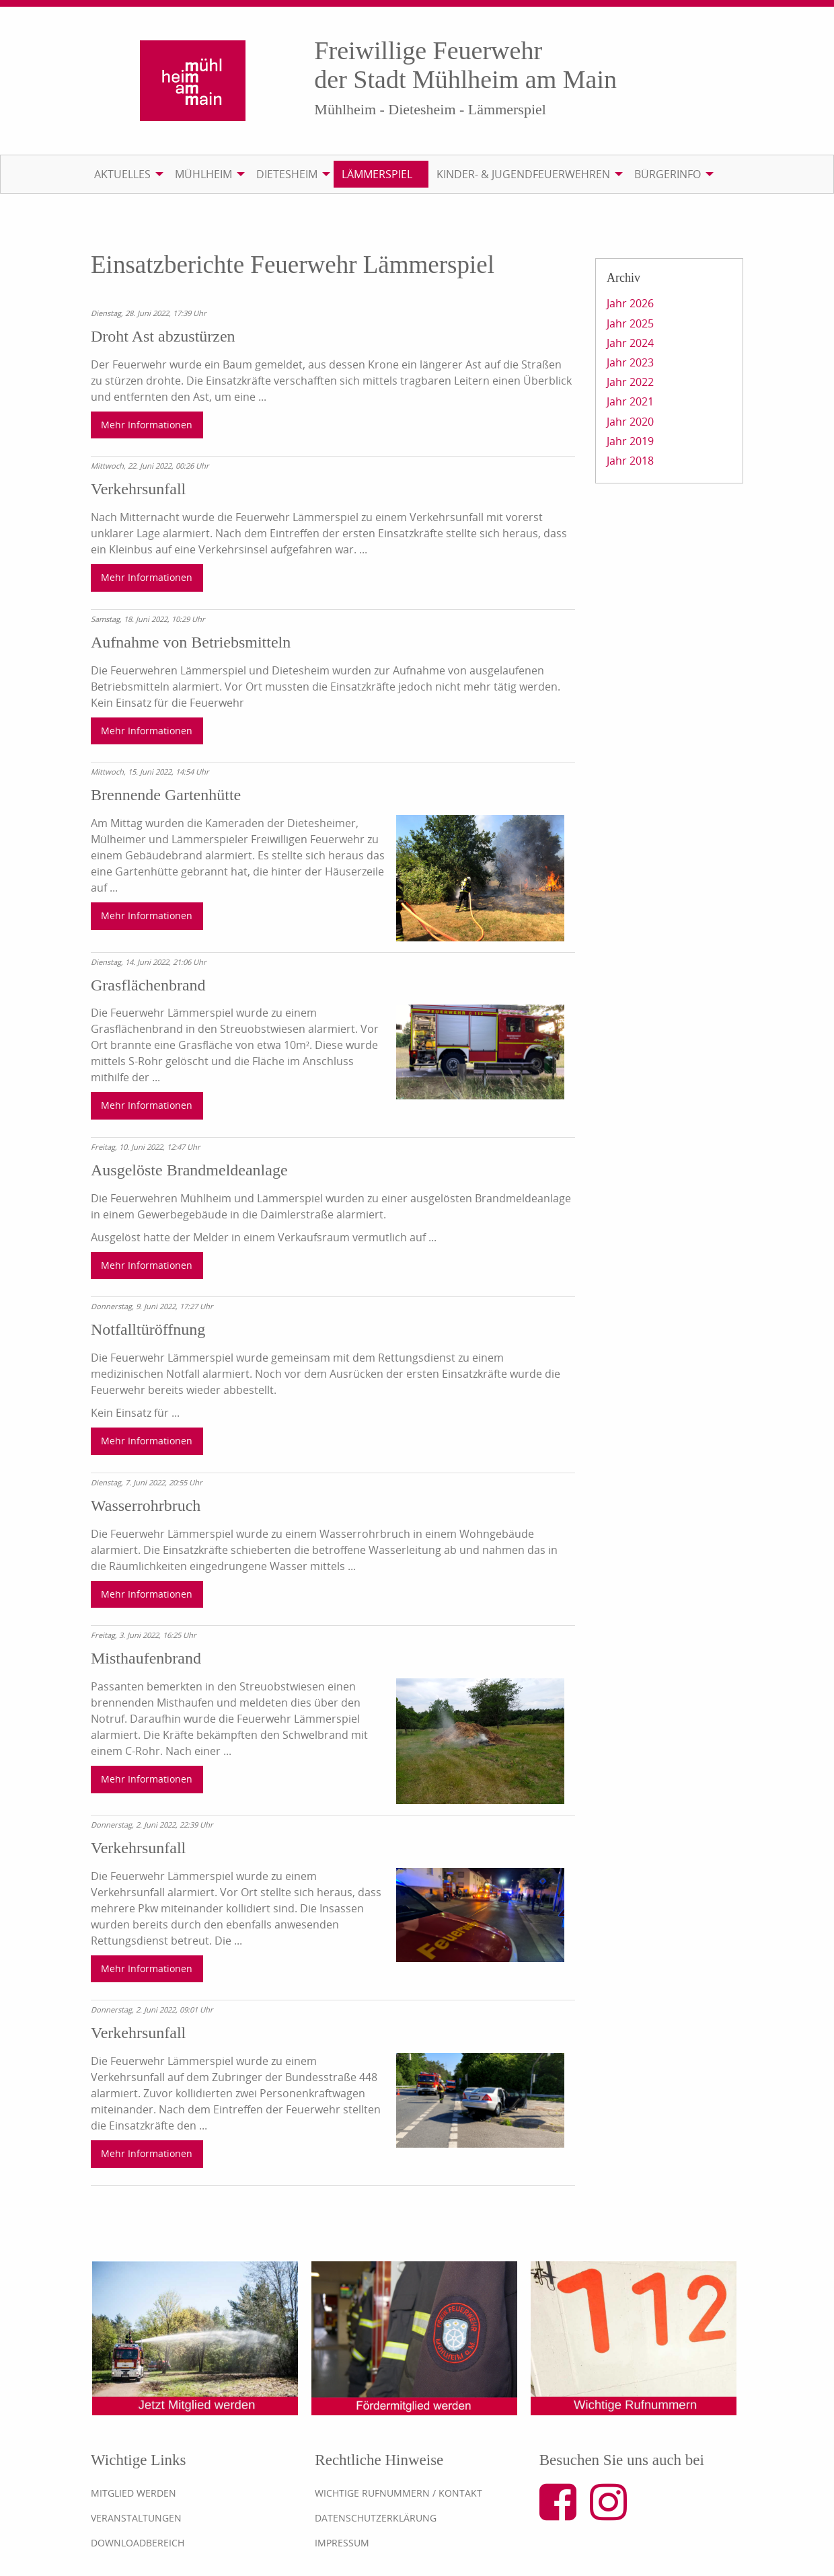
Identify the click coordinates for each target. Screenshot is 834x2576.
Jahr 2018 (630, 460)
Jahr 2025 (630, 323)
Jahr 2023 (630, 362)
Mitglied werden (133, 2493)
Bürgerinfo (667, 174)
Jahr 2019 (630, 441)
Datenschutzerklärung (376, 2517)
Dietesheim (286, 174)
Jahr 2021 (630, 401)
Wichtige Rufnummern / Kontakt (398, 2493)
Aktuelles (122, 174)
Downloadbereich (137, 2542)
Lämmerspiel (377, 174)
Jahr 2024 (630, 343)
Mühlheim (203, 174)
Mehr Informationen (146, 424)
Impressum (342, 2542)
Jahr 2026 (630, 303)
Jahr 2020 (630, 421)
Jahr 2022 (630, 382)
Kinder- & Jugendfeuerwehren (523, 174)
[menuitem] (126, 174)
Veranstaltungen (136, 2517)
